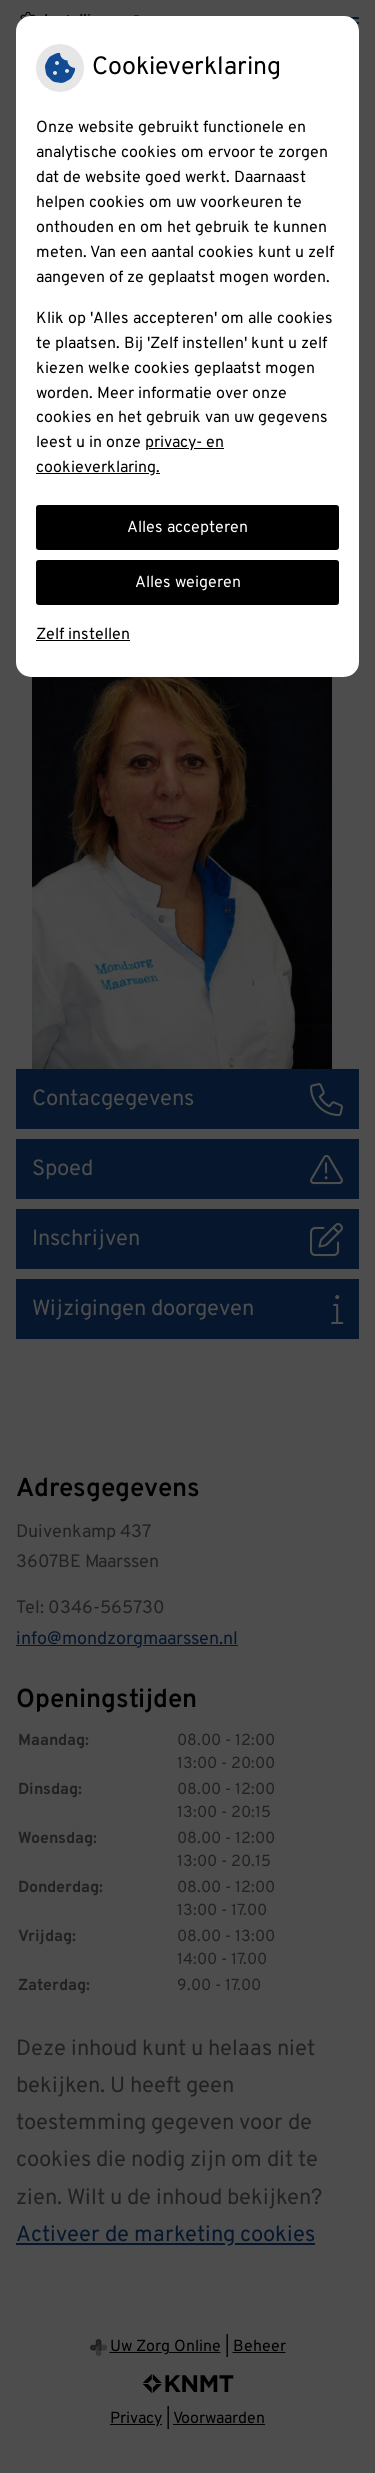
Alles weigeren (188, 583)
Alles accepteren (187, 528)
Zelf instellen (83, 635)
